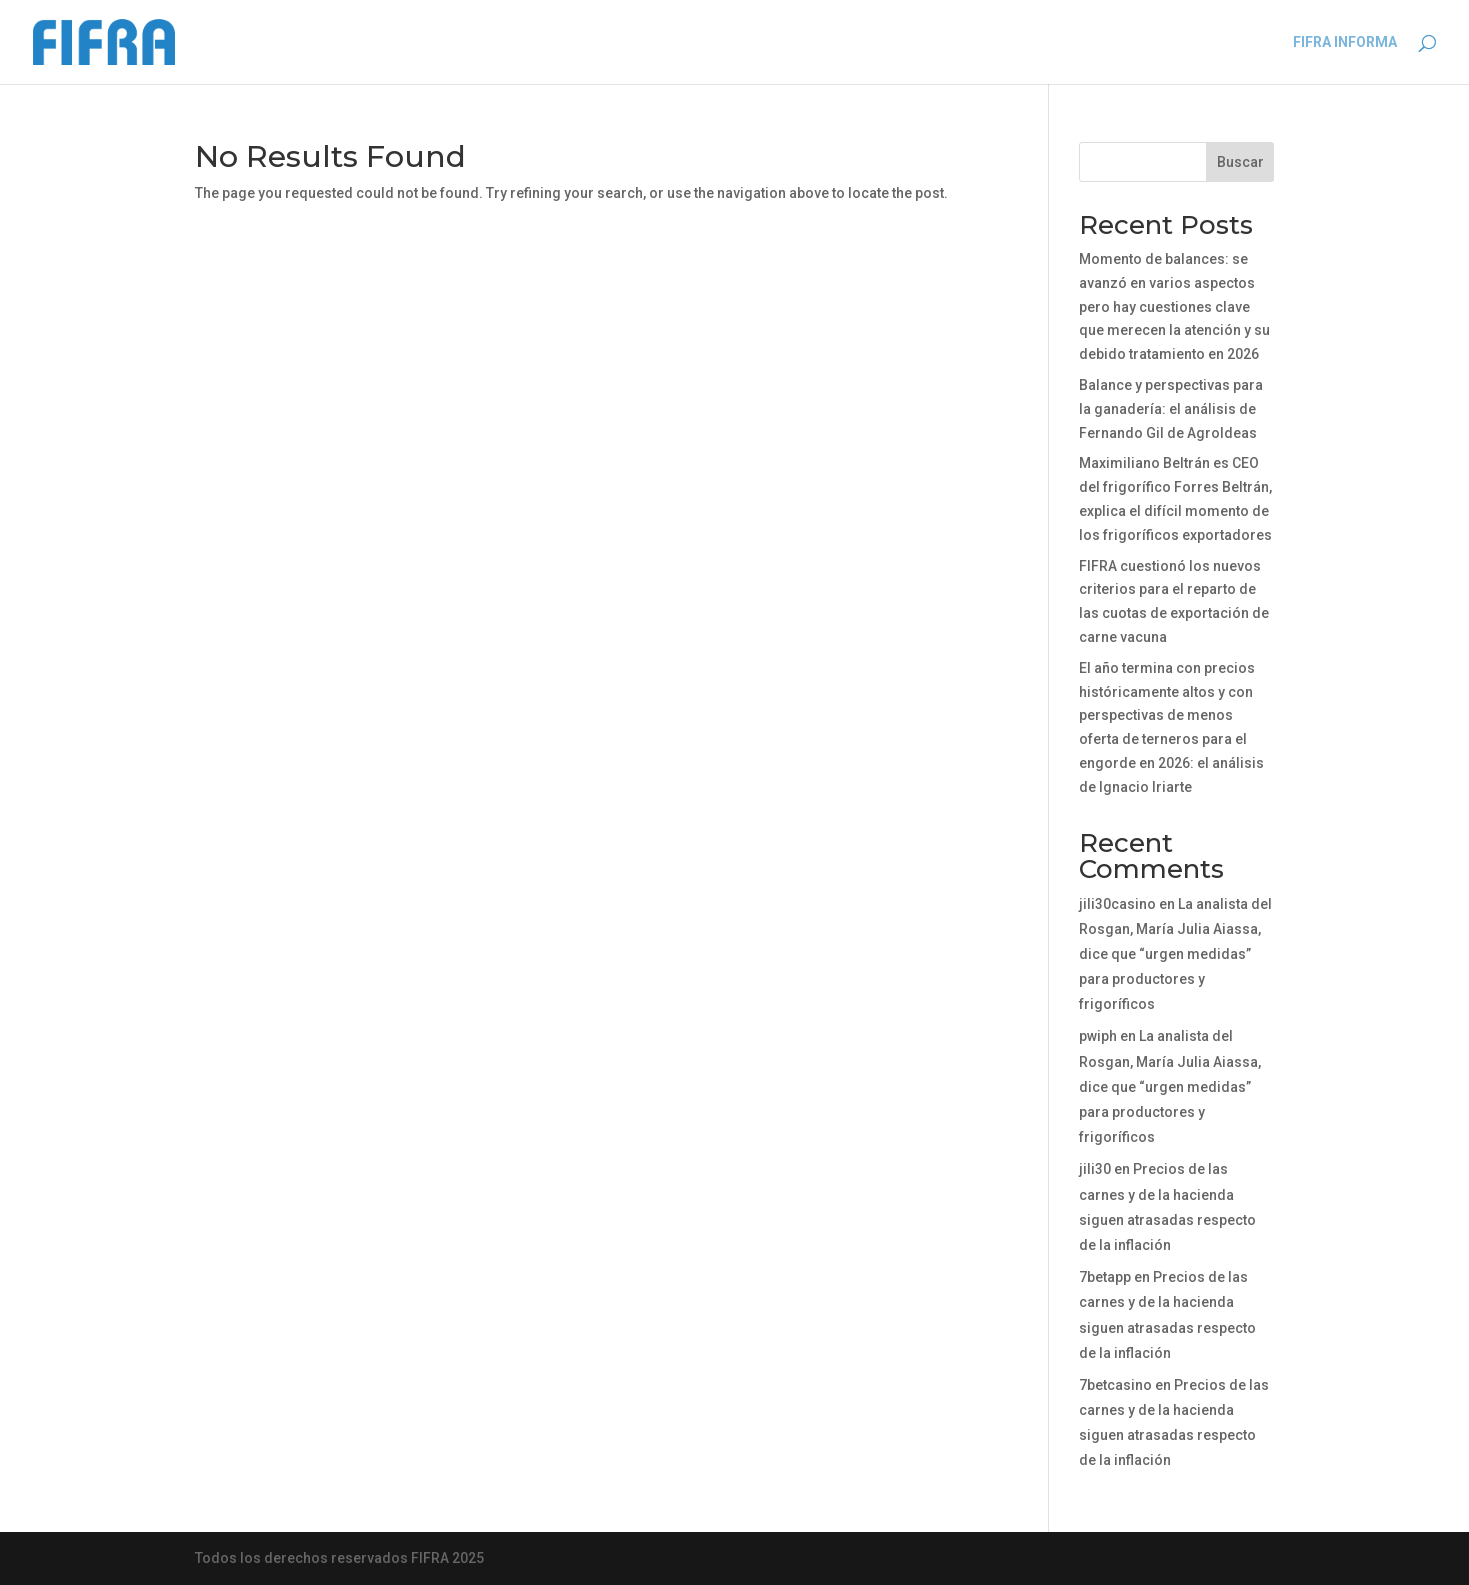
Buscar (1240, 162)
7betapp (1105, 1277)
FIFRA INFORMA (1345, 42)
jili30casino (1117, 904)
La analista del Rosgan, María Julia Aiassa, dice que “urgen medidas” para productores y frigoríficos (1175, 954)
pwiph (1098, 1036)
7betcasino (1115, 1385)
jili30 (1095, 1169)
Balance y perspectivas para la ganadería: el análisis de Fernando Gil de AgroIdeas (1171, 409)
